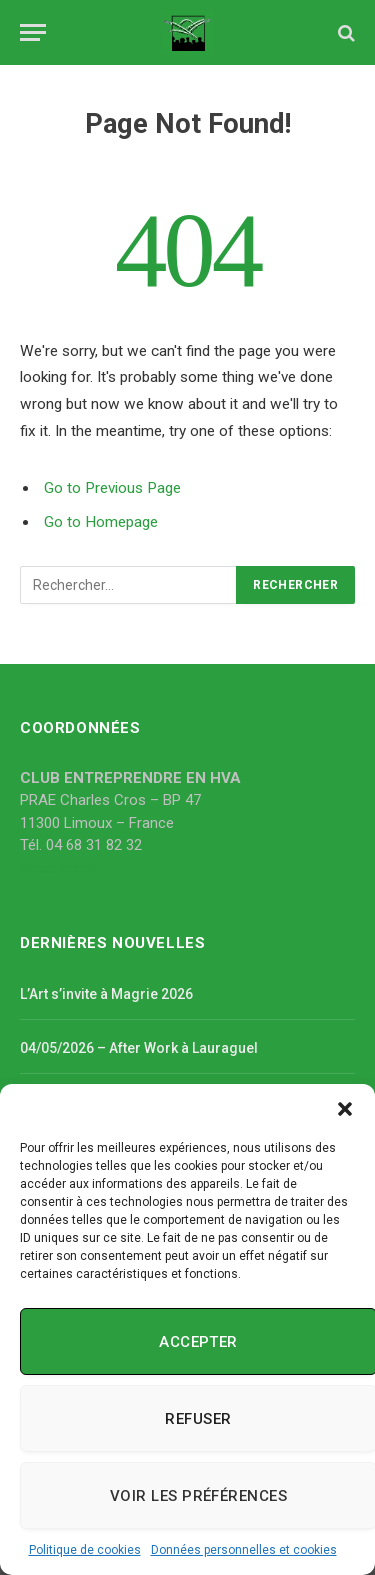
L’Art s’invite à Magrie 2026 (106, 994)
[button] (345, 1109)
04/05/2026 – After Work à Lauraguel (139, 1048)
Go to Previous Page (112, 488)
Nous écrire (58, 868)
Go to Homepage (101, 522)
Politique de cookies (85, 1550)
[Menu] (33, 32)
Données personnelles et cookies (244, 1550)
